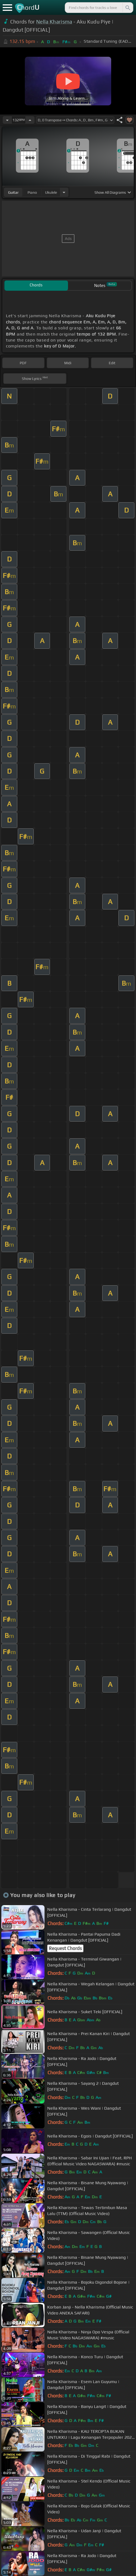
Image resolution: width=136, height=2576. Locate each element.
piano (32, 192)
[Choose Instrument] (64, 192)
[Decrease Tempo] (7, 120)
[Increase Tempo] (30, 120)
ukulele (51, 192)
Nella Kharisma (54, 22)
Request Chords (65, 1948)
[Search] (127, 7)
